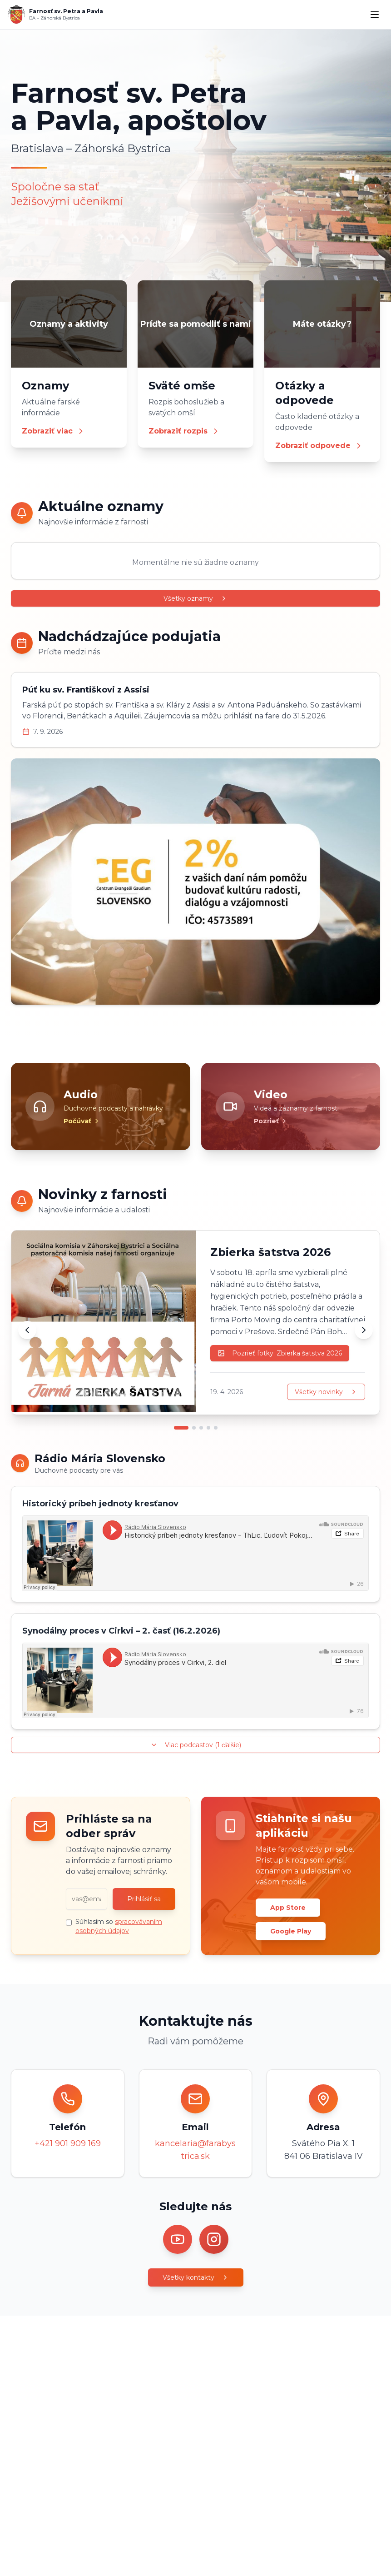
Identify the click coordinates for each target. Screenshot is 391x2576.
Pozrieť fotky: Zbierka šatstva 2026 (280, 1353)
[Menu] (375, 14)
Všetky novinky (326, 1392)
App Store (288, 1907)
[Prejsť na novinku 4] (208, 1428)
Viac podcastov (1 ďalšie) (195, 1745)
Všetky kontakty (196, 2277)
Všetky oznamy (195, 598)
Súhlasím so (118, 1926)
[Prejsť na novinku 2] (194, 1428)
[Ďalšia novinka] (364, 1330)
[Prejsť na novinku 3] (201, 1428)
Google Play (290, 1931)
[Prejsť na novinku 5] (216, 1428)
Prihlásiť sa (144, 1899)
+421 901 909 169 (68, 2143)
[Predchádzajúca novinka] (27, 1330)
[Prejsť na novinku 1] (181, 1428)
